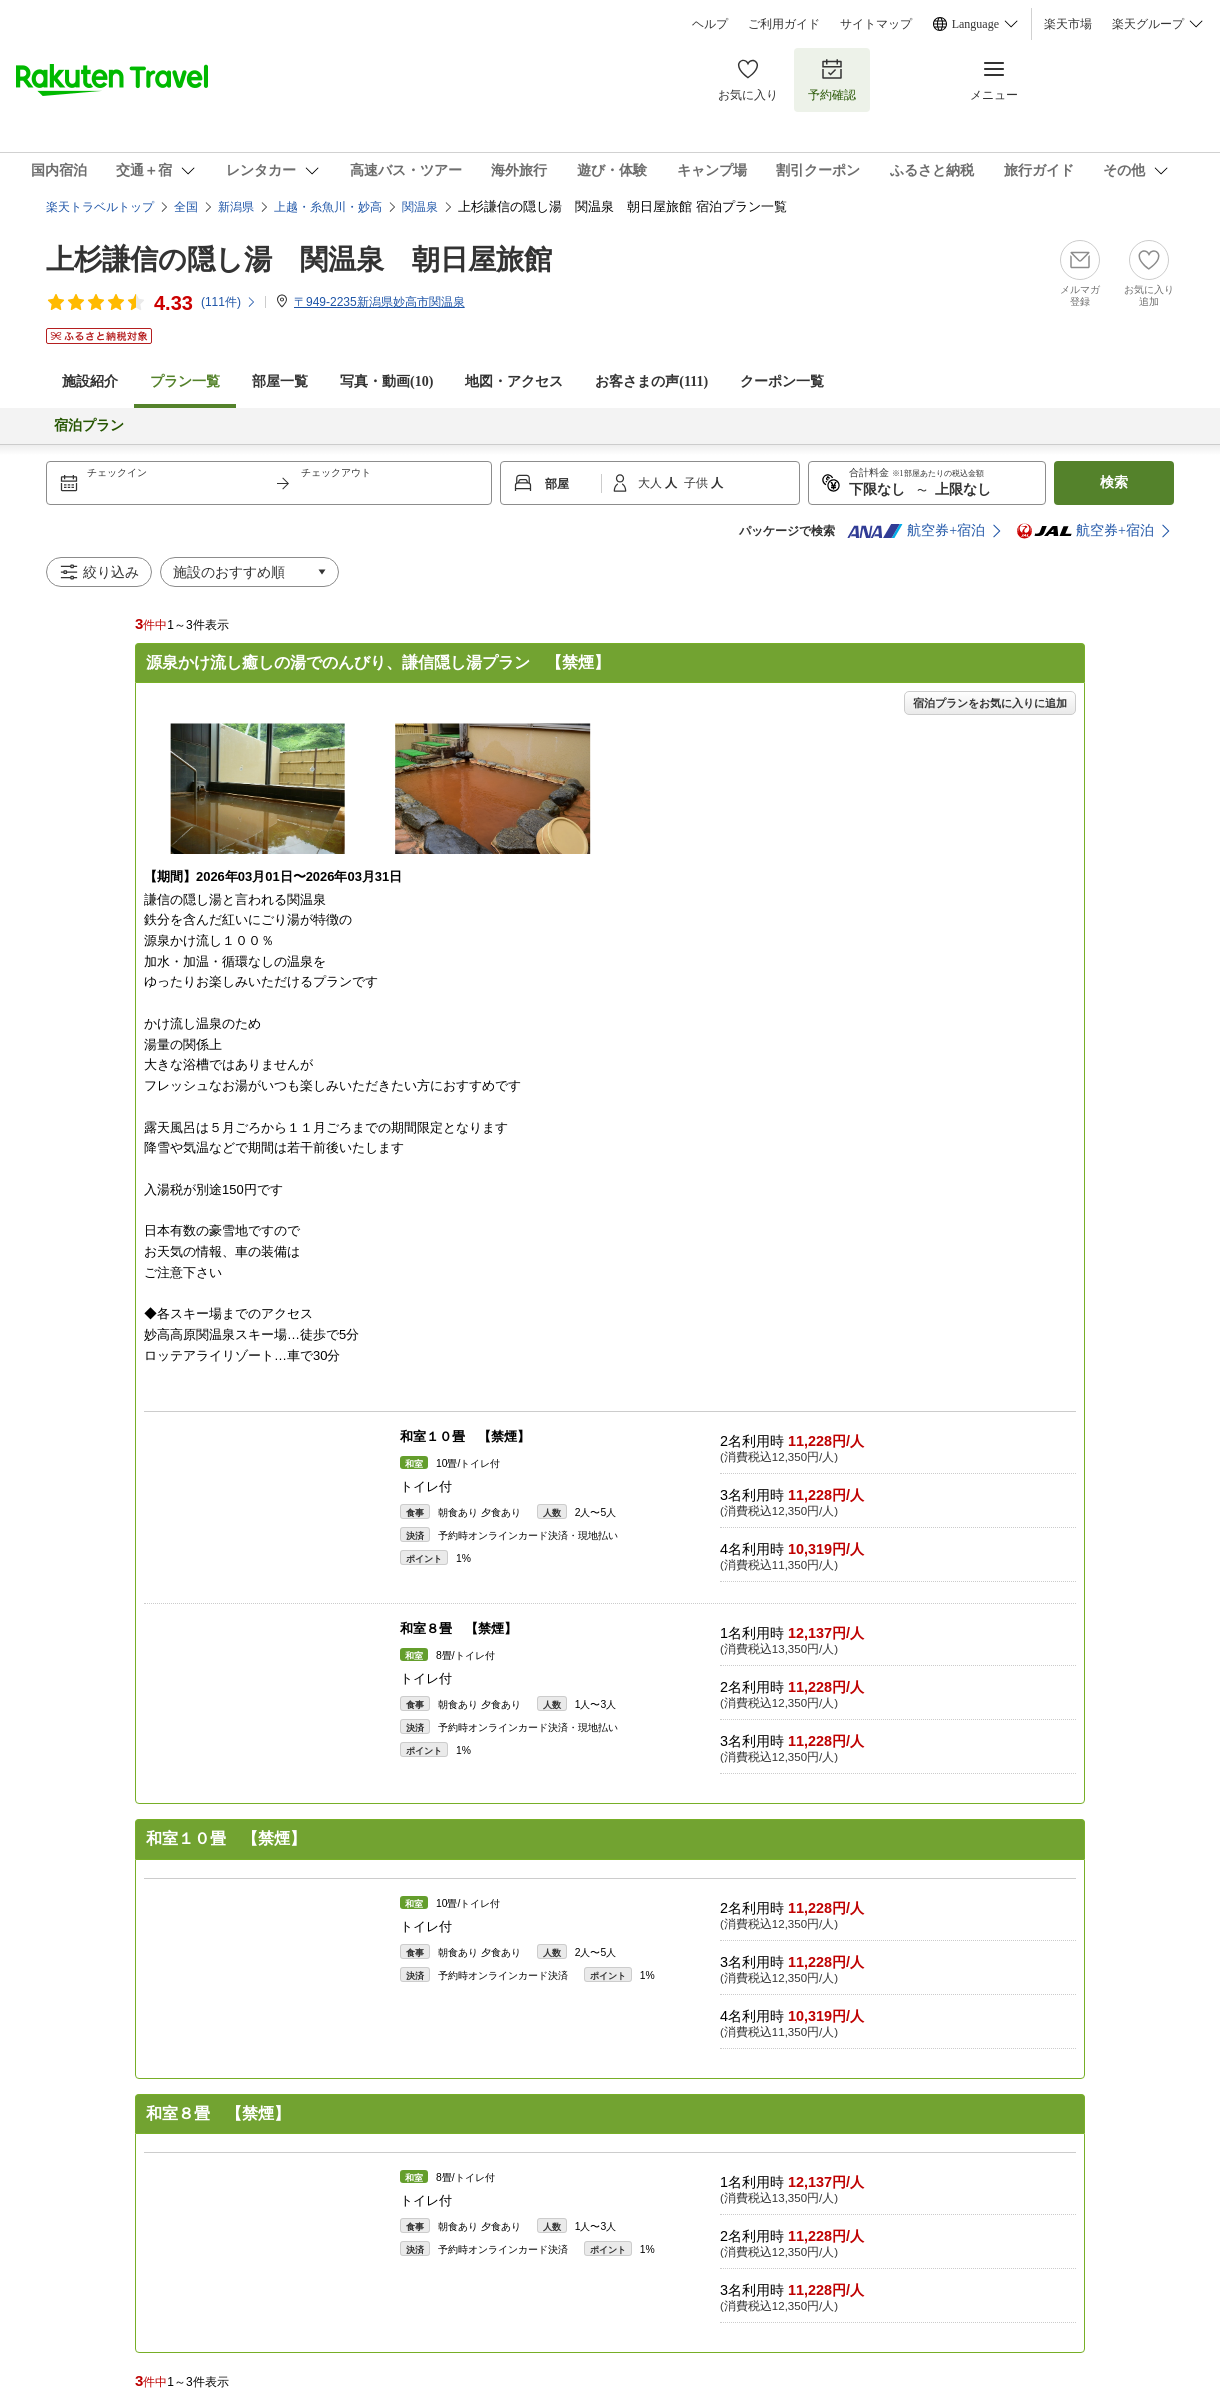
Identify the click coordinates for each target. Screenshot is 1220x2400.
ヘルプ (710, 24)
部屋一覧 (280, 381)
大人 (651, 483)
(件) (229, 302)
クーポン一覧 (782, 381)
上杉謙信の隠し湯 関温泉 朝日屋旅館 (299, 259)
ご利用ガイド (784, 24)
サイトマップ (876, 24)
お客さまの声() (651, 381)
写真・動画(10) (386, 381)
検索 (1114, 482)
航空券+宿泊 (916, 531)
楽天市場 (1068, 24)
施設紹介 (90, 381)
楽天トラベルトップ (100, 207)
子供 (697, 483)
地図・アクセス (514, 381)
